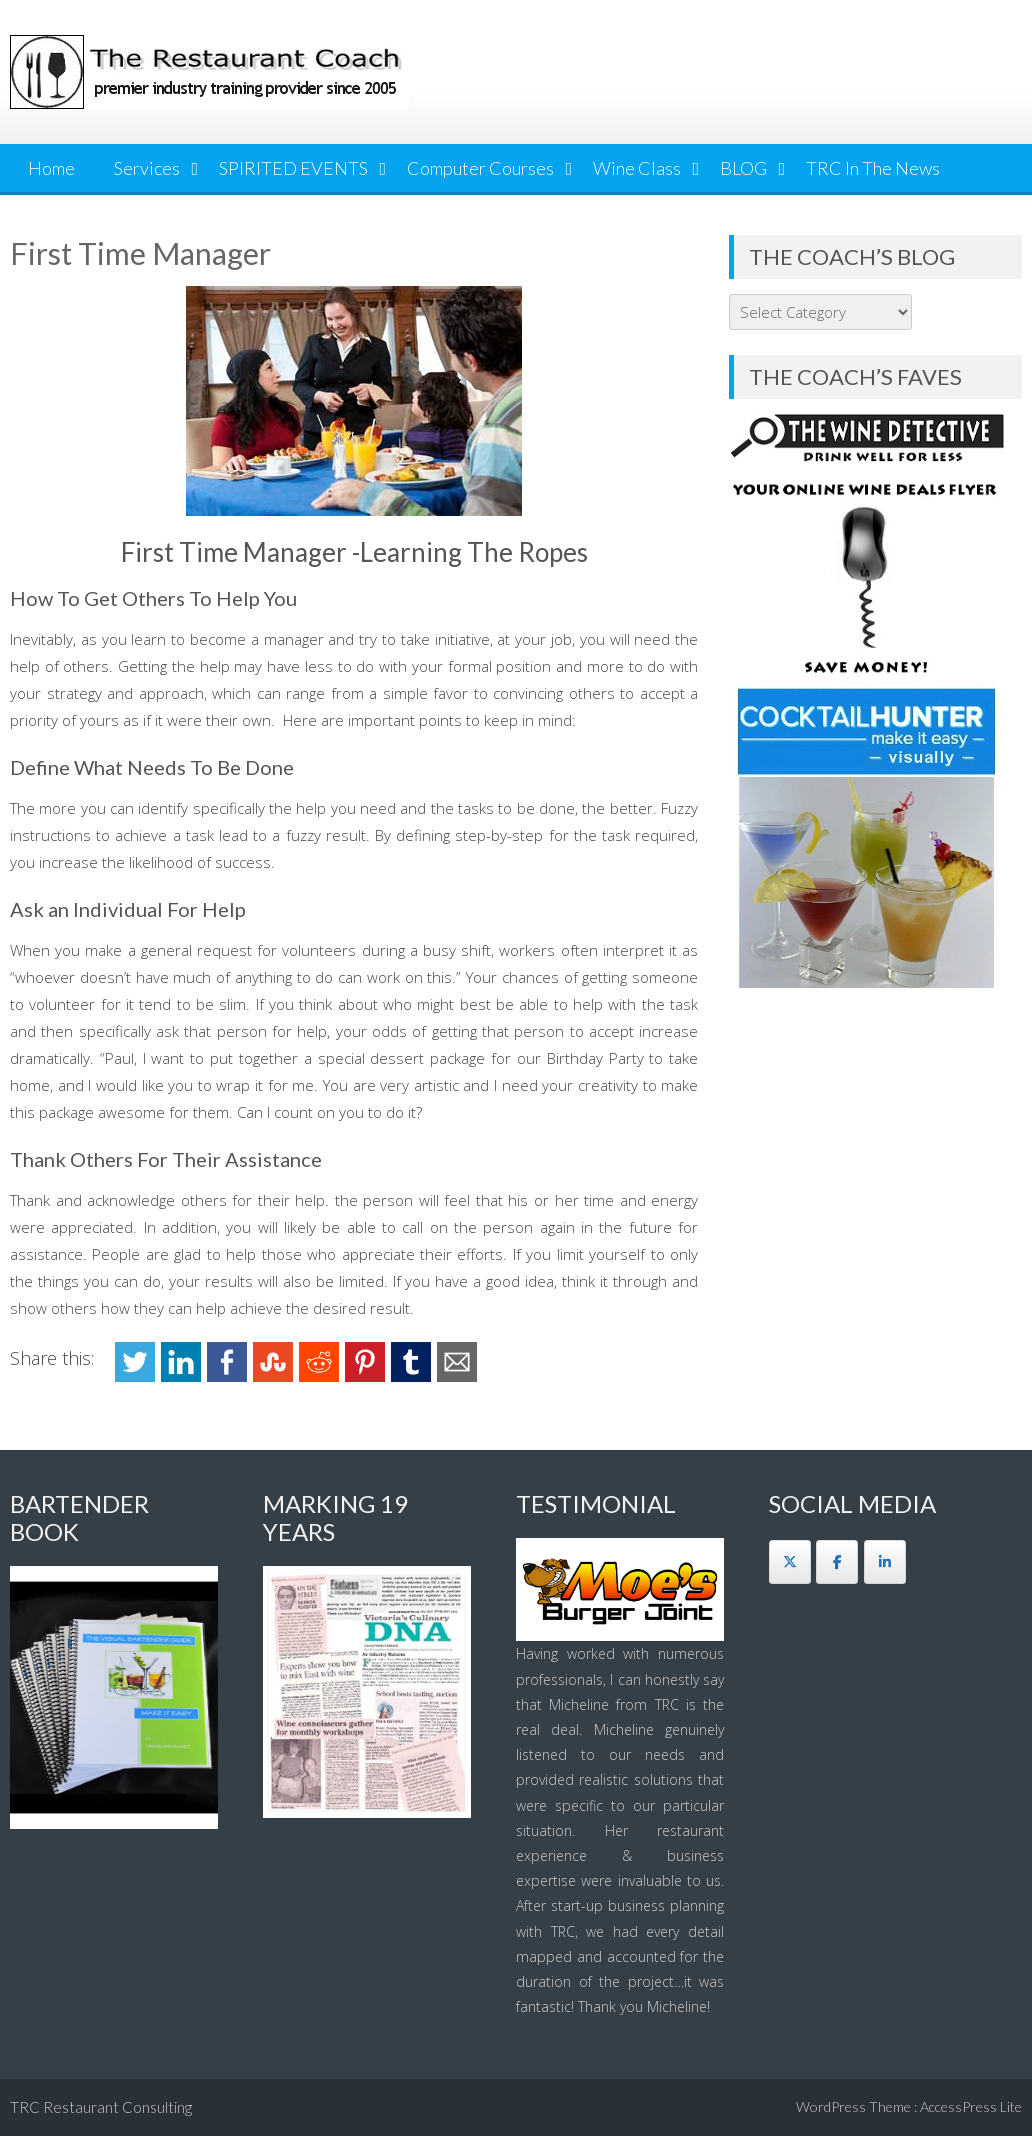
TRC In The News (873, 168)
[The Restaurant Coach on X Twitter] (790, 1562)
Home (51, 168)
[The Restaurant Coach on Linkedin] (885, 1562)
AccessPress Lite (971, 2106)
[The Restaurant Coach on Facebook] (837, 1562)
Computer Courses (480, 168)
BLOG (743, 168)
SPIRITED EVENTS (293, 168)
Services (147, 168)
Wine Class (637, 168)
